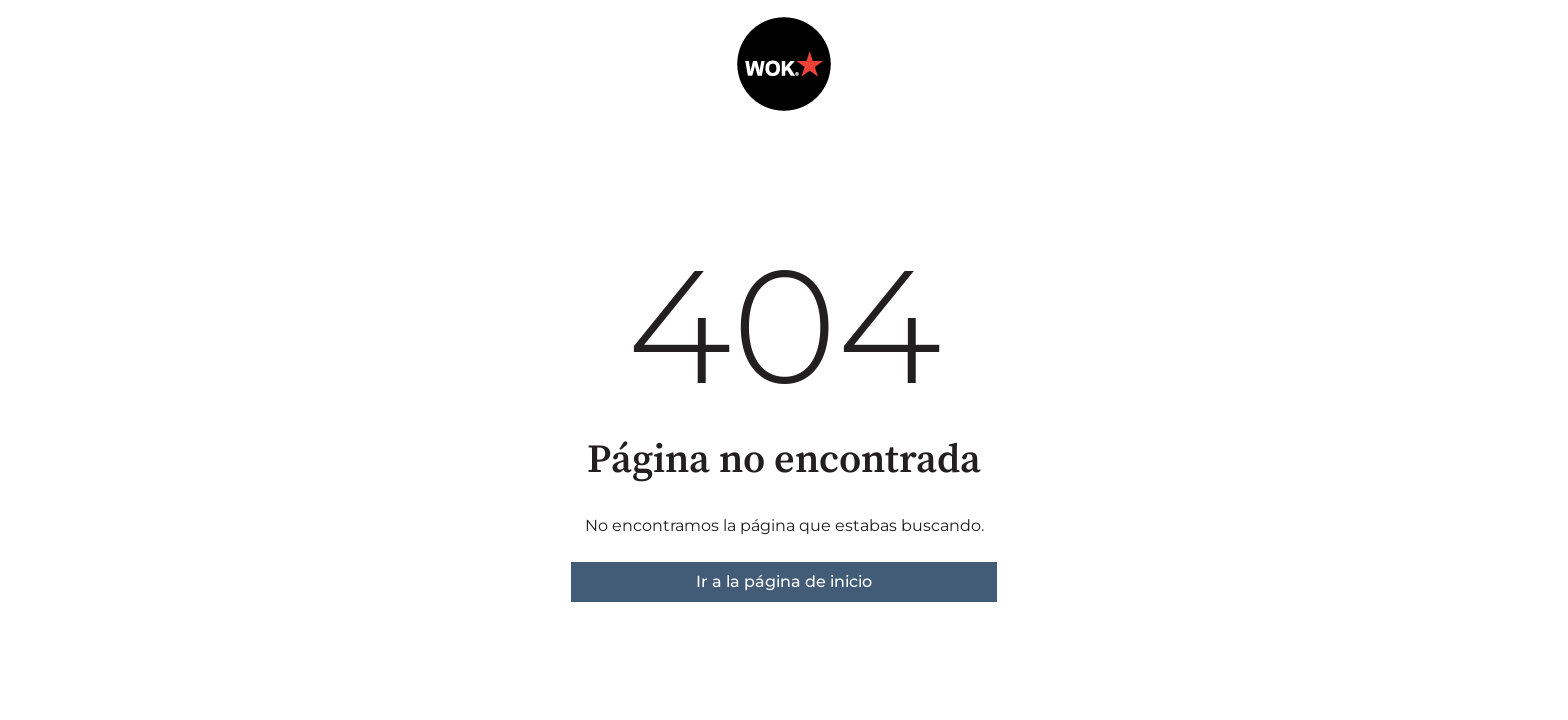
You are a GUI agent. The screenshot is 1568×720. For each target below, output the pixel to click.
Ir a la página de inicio (784, 581)
